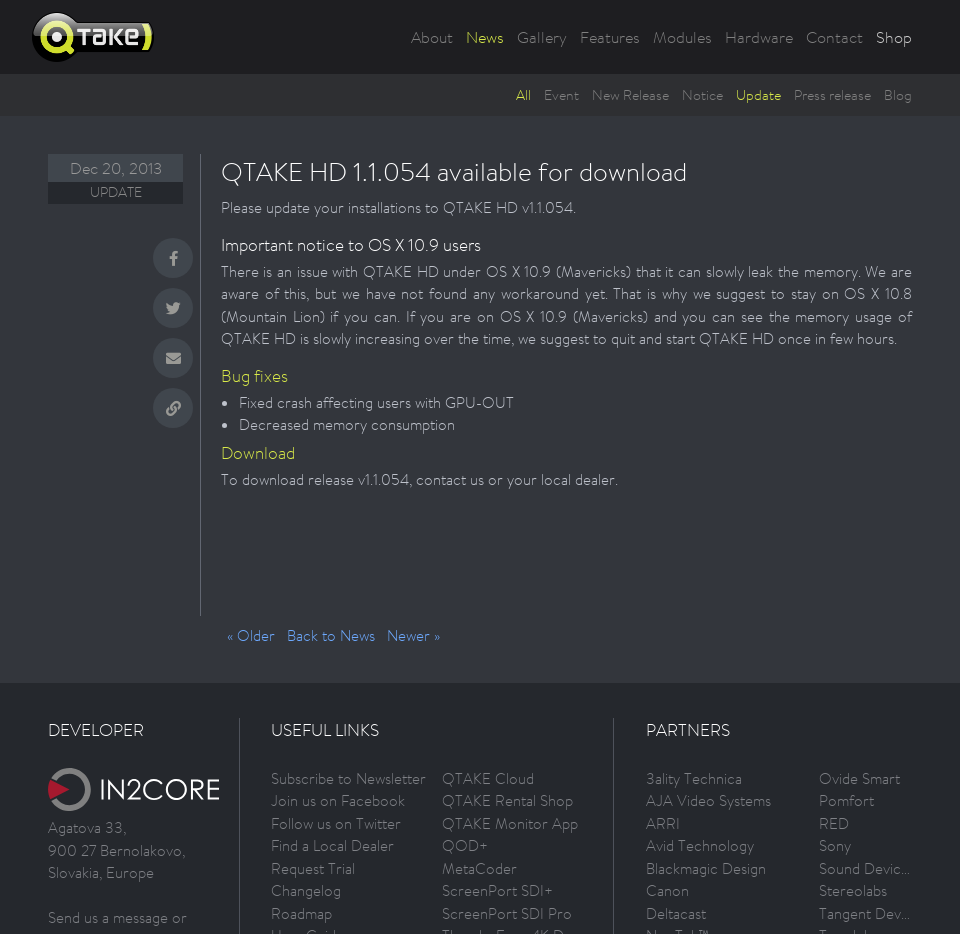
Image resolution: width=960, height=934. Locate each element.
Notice (702, 95)
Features (610, 37)
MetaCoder (479, 868)
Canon (667, 890)
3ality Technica (694, 778)
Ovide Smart (859, 778)
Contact (834, 37)
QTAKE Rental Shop (507, 800)
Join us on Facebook (338, 800)
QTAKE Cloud (488, 778)
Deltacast (676, 913)
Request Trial (313, 868)
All (523, 95)
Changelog (306, 890)
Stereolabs (853, 890)
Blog (898, 95)
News (485, 37)
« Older (251, 635)
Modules (682, 37)
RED (834, 823)
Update (758, 95)
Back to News (331, 635)
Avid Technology (700, 845)
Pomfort (846, 800)
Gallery (542, 37)
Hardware (759, 37)
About (432, 37)
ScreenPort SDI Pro (507, 913)
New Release (630, 95)
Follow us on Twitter (336, 823)
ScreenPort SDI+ (497, 890)
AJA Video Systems (708, 800)
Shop (894, 37)
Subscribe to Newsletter (348, 778)
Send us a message (108, 917)
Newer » (413, 635)
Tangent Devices (872, 913)
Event (561, 95)
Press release (832, 95)
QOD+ (465, 845)
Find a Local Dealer (332, 845)
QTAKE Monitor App (510, 823)
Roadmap (301, 913)
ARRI (663, 823)
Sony (835, 845)
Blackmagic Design (706, 868)
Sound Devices (867, 868)
